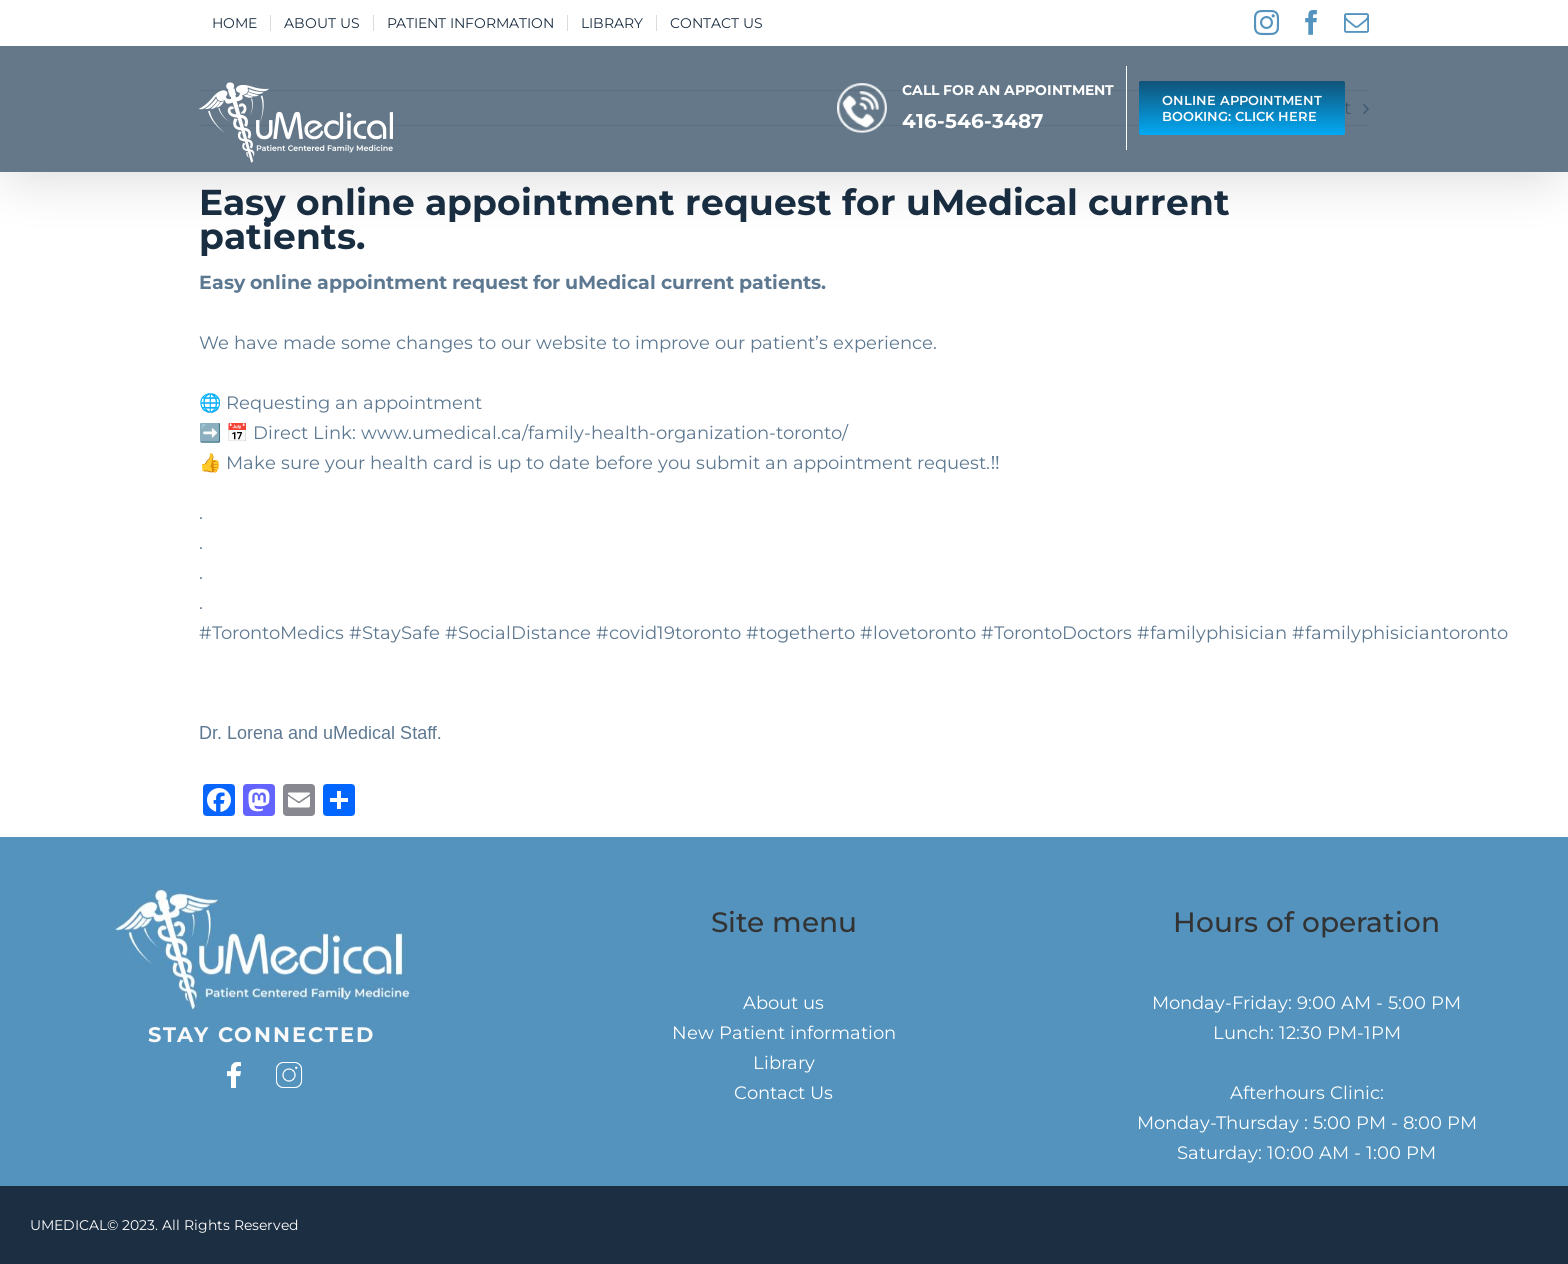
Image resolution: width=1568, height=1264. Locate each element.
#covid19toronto (668, 633)
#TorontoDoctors (1056, 633)
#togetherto (800, 633)
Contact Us (783, 1093)
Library (784, 1063)
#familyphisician (1212, 633)
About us (783, 1003)
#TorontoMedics (271, 633)
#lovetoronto (918, 633)
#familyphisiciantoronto (1400, 633)
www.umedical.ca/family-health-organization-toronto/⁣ (604, 433)
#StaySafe (394, 633)
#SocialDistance (518, 633)
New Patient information (784, 1033)
